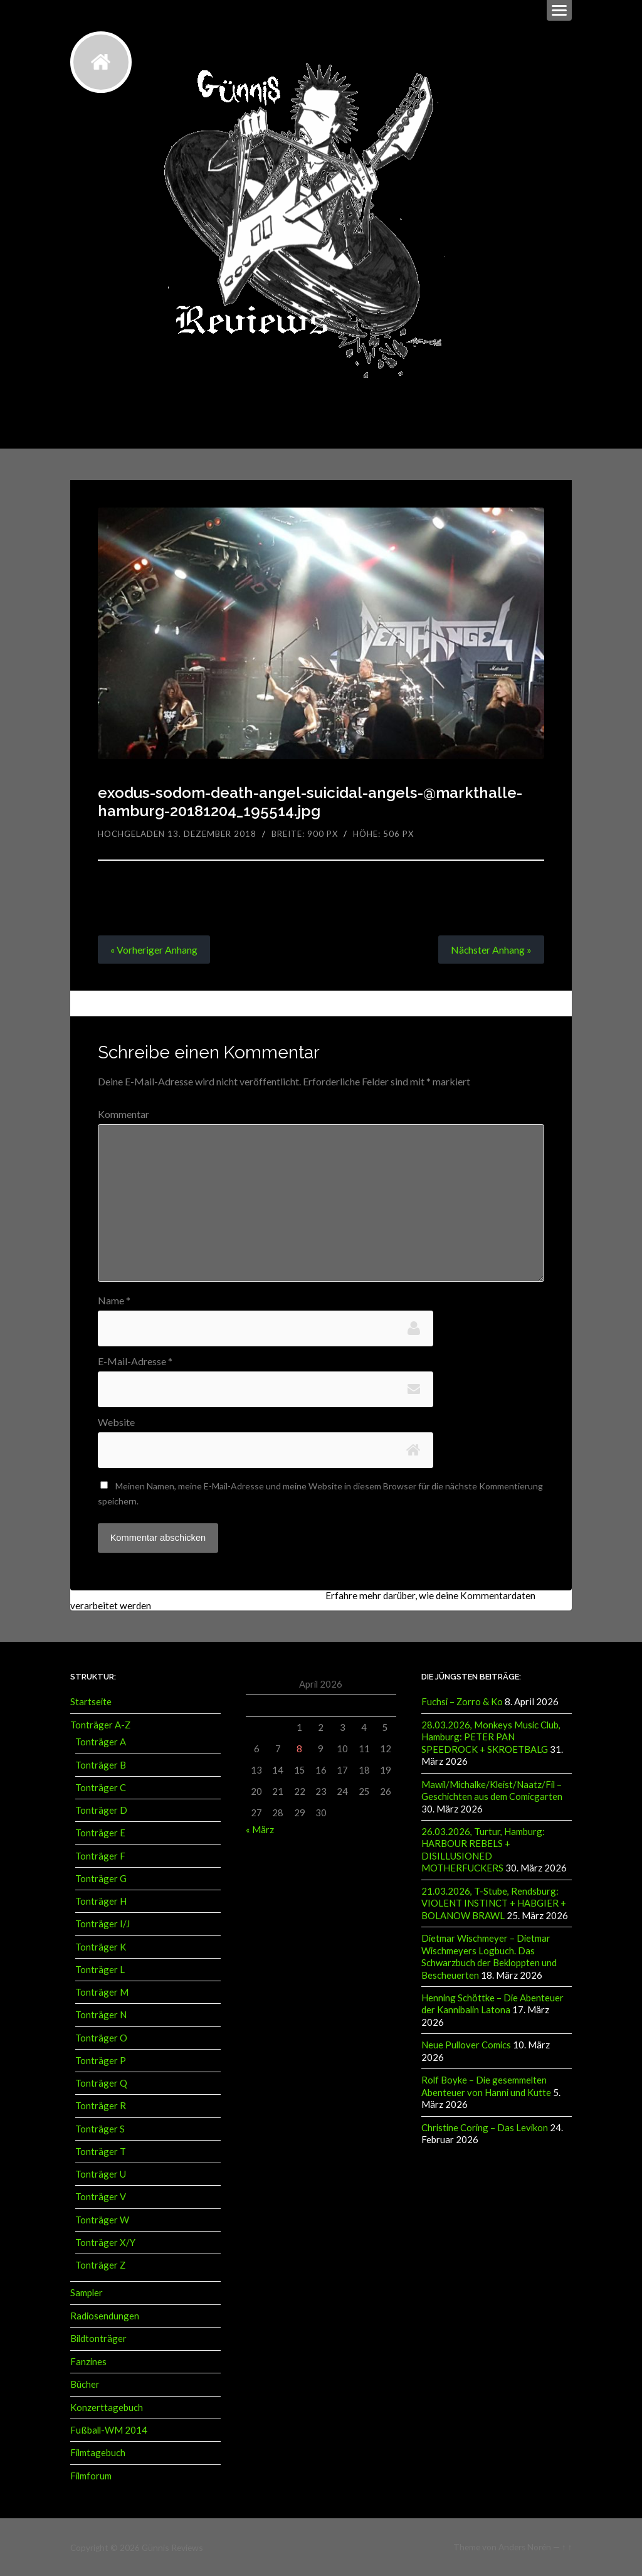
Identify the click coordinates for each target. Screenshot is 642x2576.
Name (114, 1301)
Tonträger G (101, 1877)
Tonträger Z (100, 2264)
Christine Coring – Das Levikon (484, 2123)
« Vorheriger (153, 949)
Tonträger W (102, 2219)
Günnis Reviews (171, 2546)
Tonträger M (102, 1991)
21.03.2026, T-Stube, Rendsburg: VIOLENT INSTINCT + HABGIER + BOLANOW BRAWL (493, 1901)
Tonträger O (101, 2037)
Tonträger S (100, 2128)
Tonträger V (100, 2196)
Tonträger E (100, 1832)
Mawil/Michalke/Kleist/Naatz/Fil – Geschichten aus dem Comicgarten (491, 1789)
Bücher (85, 2383)
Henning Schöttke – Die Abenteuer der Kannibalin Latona (492, 2001)
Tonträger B (100, 1764)
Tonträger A (100, 1741)
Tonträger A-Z (100, 1724)
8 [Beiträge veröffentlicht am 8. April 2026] (299, 1748)
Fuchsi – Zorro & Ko (462, 1701)
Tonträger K (100, 1946)
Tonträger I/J (102, 1923)
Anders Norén (524, 2546)
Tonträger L (100, 1968)
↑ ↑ (567, 2546)
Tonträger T (100, 2150)
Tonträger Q (101, 2082)
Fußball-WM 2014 (108, 2428)
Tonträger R (100, 2105)
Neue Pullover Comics (466, 2042)
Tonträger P (100, 2059)
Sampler (86, 2292)
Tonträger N (101, 2014)
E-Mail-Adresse (135, 1361)
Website (116, 1422)
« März (260, 1829)
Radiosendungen (104, 2315)
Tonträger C (100, 1786)
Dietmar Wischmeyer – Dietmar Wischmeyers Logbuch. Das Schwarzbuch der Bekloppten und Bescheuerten (489, 1954)
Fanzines (88, 2360)
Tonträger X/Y (105, 2241)
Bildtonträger (98, 2337)
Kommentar (123, 1114)
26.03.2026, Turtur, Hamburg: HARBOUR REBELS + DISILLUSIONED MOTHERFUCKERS (483, 1848)
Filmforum (91, 2474)
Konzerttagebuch (106, 2406)
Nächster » (491, 949)
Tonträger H (101, 1900)
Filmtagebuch (97, 2451)
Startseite (91, 1701)
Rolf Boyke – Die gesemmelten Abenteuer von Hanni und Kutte (486, 2082)
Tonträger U (100, 2173)
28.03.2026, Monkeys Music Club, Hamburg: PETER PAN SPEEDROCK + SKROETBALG (490, 1736)
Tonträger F (100, 1855)
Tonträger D (101, 1809)
